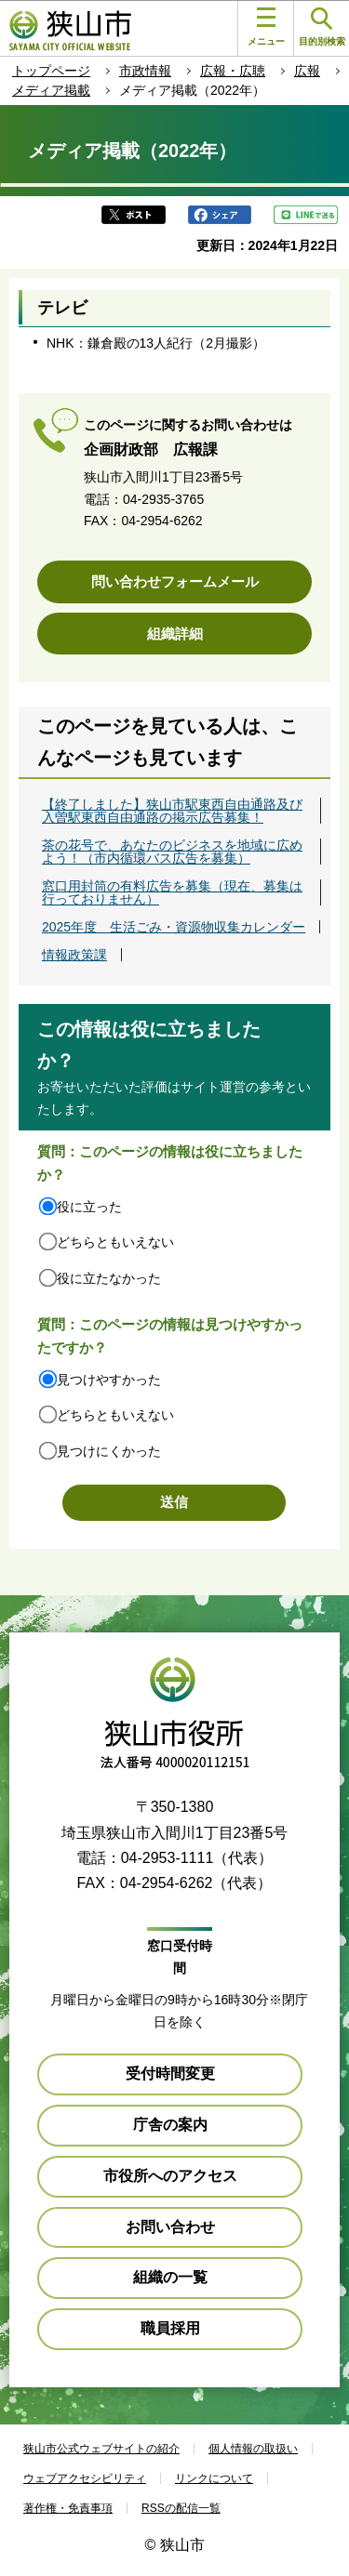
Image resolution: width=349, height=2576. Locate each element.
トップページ (51, 70)
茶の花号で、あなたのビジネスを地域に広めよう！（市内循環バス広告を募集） (172, 852)
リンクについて (214, 2478)
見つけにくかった (109, 1451)
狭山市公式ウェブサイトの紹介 (101, 2448)
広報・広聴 (232, 70)
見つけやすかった (109, 1379)
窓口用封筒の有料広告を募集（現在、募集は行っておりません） (172, 892)
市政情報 (145, 70)
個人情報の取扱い (253, 2448)
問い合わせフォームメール (175, 581)
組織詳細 (175, 633)
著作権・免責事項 (68, 2508)
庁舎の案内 (170, 2125)
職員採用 (170, 2328)
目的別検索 (322, 27)
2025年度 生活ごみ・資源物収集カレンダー (173, 926)
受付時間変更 (170, 2073)
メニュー (266, 26)
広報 (307, 70)
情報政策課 (74, 954)
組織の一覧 (170, 2277)
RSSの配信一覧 (181, 2508)
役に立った (89, 1206)
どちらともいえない (115, 1242)
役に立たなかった (109, 1278)
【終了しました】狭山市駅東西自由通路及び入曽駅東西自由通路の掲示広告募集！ (172, 811)
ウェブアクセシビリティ (84, 2478)
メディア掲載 (51, 90)
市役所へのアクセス (170, 2176)
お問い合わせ (170, 2227)
